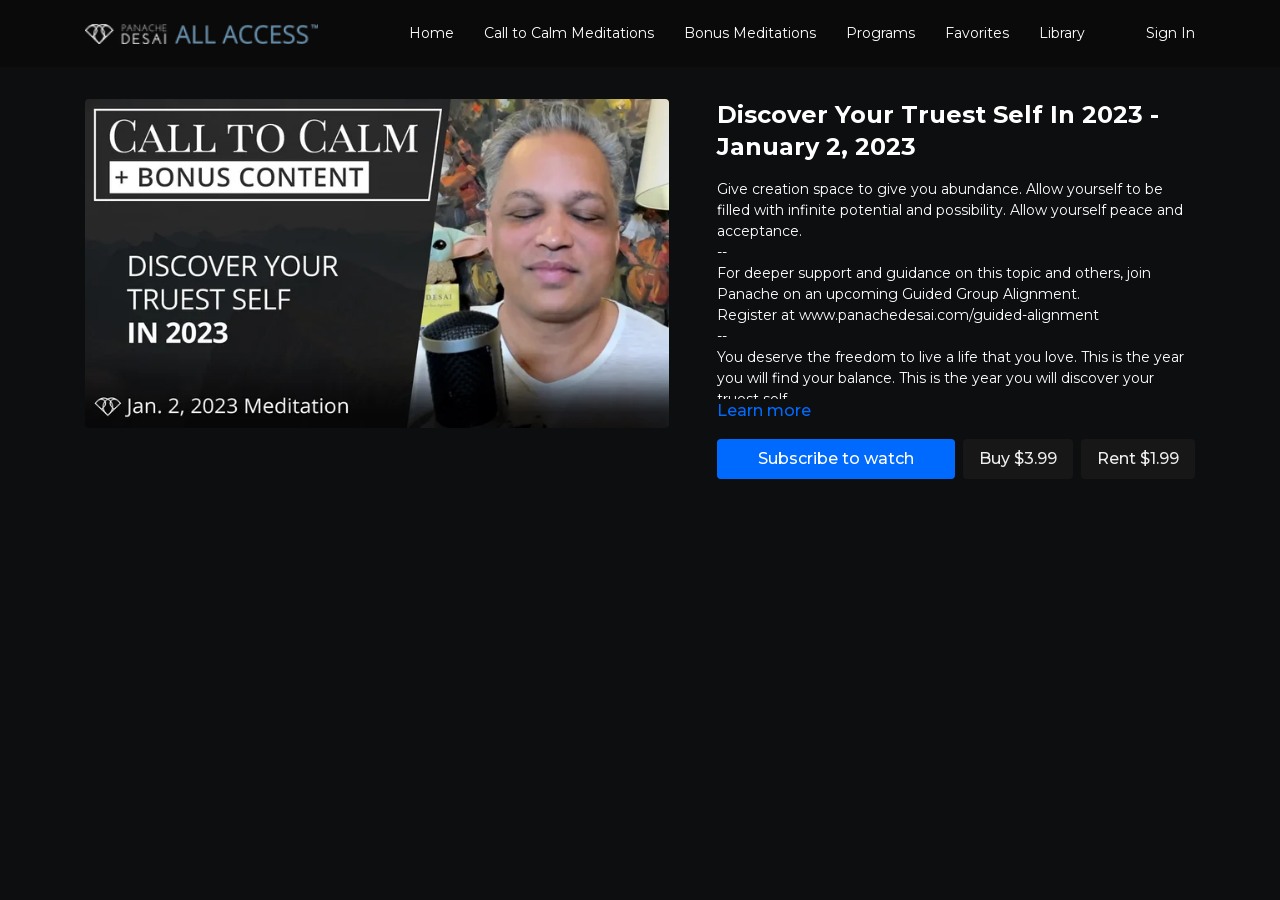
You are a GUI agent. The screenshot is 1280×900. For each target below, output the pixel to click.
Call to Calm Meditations (569, 33)
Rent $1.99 (1138, 458)
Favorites (977, 33)
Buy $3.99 (1018, 458)
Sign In (1170, 33)
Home (431, 33)
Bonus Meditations (750, 33)
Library (1062, 33)
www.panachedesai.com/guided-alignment (949, 315)
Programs (880, 33)
